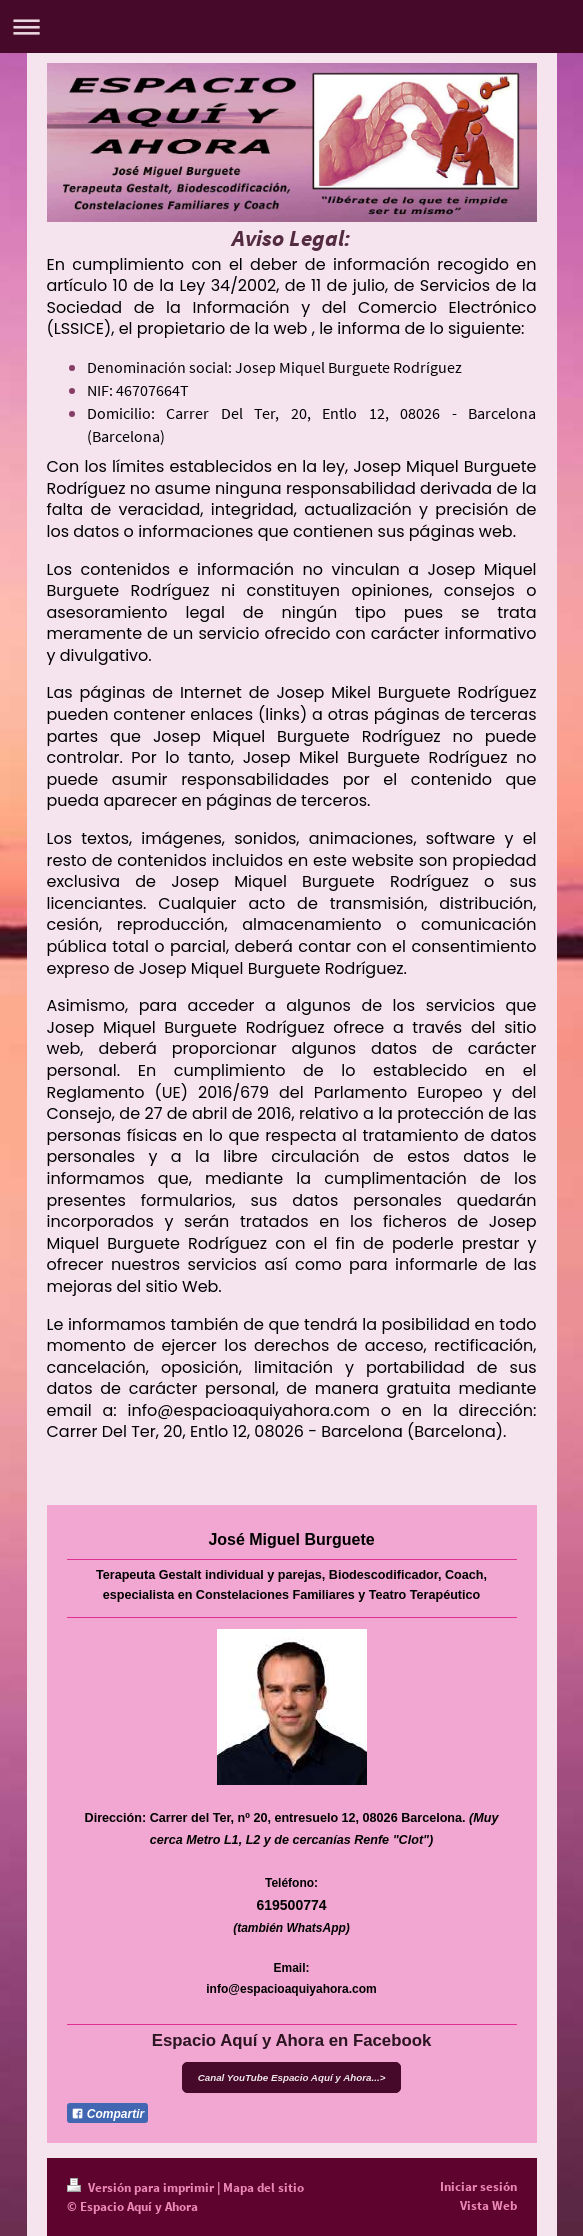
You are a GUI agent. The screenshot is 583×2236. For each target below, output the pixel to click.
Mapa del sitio (263, 2187)
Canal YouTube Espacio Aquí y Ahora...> (292, 2077)
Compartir (108, 2114)
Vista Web (488, 2205)
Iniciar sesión (478, 2186)
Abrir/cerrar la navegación (291, 26)
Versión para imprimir (142, 2187)
